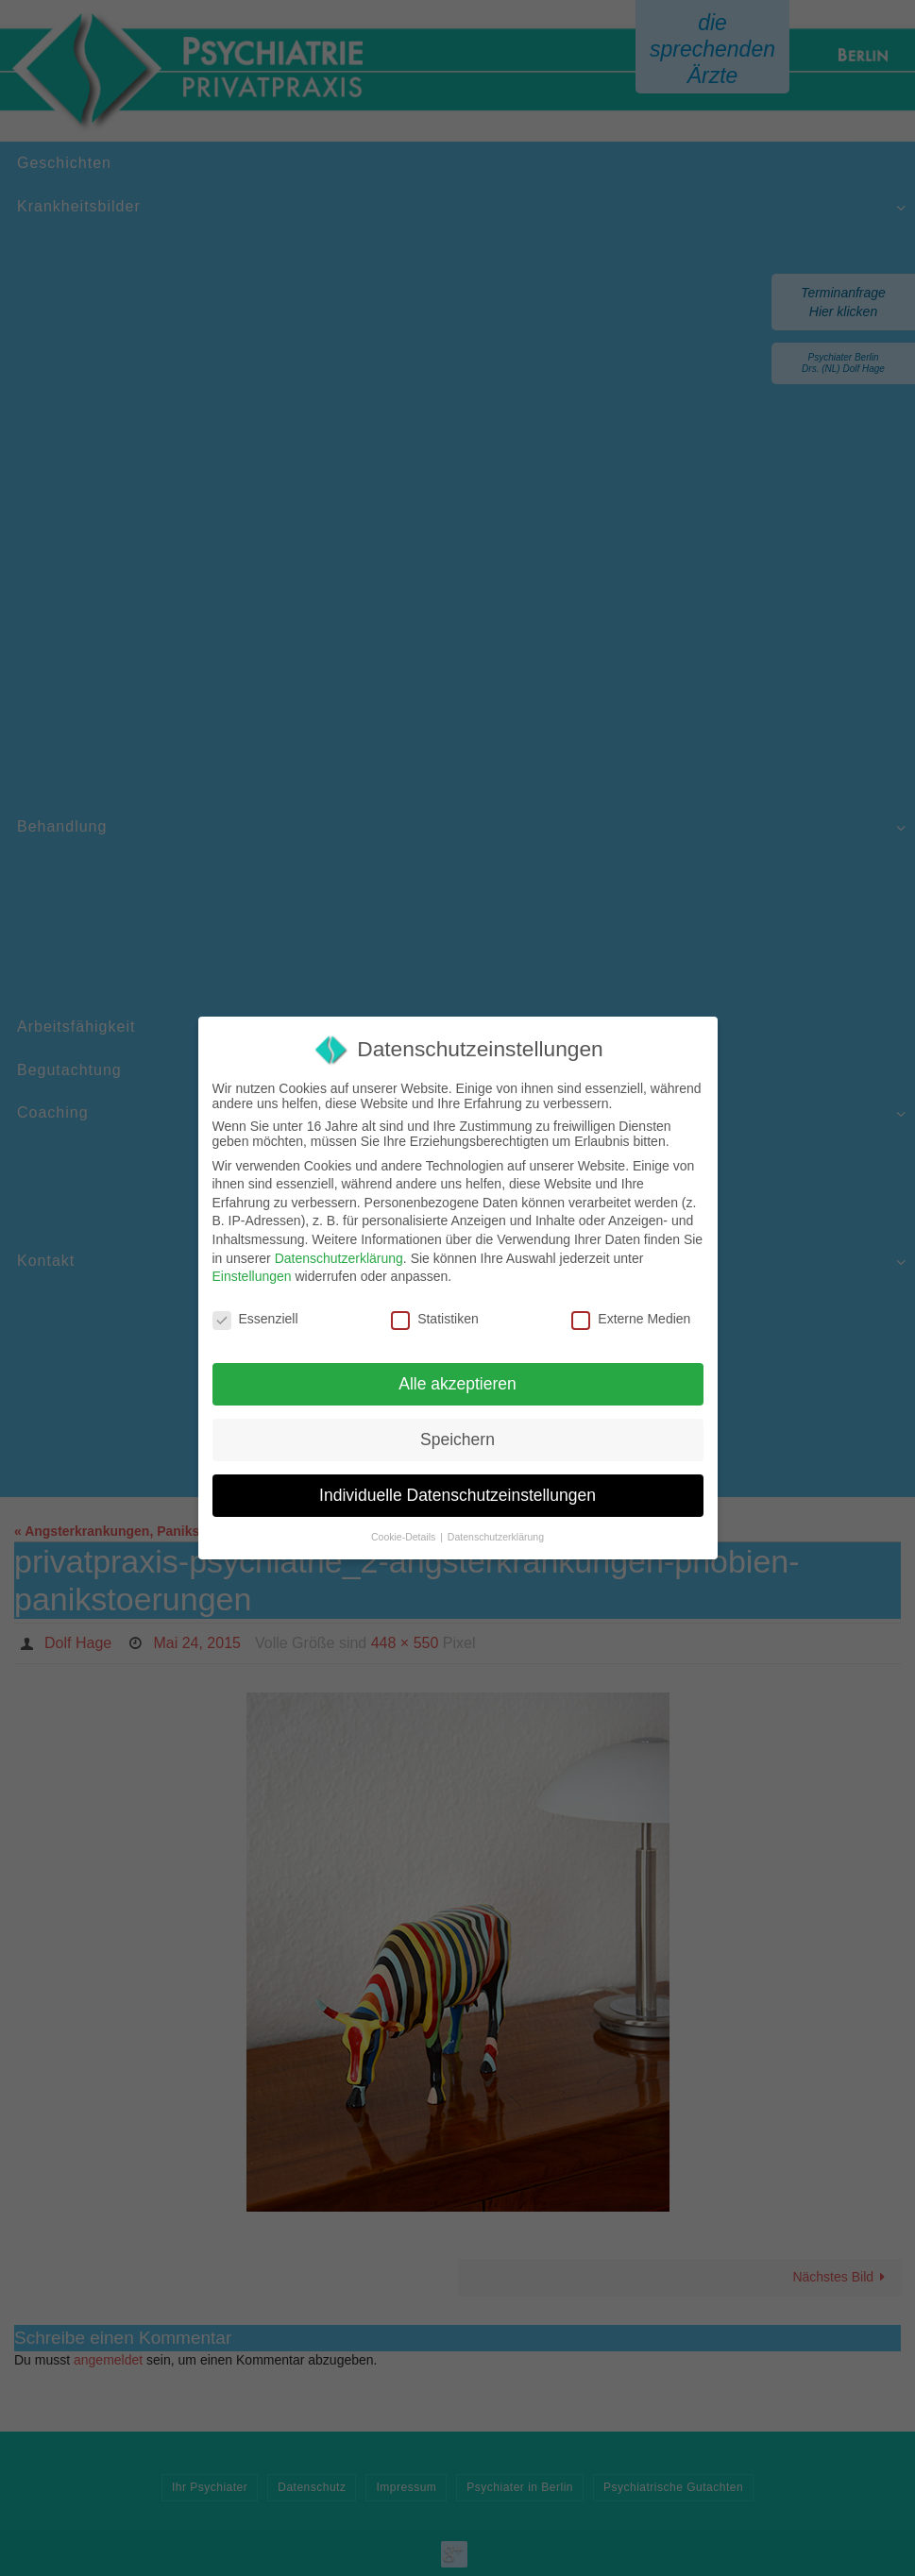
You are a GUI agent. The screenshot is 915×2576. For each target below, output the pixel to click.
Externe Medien (630, 1318)
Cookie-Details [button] (404, 1536)
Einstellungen (252, 1276)
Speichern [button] (457, 1439)
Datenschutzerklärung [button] (496, 1536)
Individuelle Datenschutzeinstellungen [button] (457, 1495)
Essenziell (255, 1318)
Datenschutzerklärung (339, 1258)
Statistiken (435, 1318)
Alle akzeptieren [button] (457, 1383)
